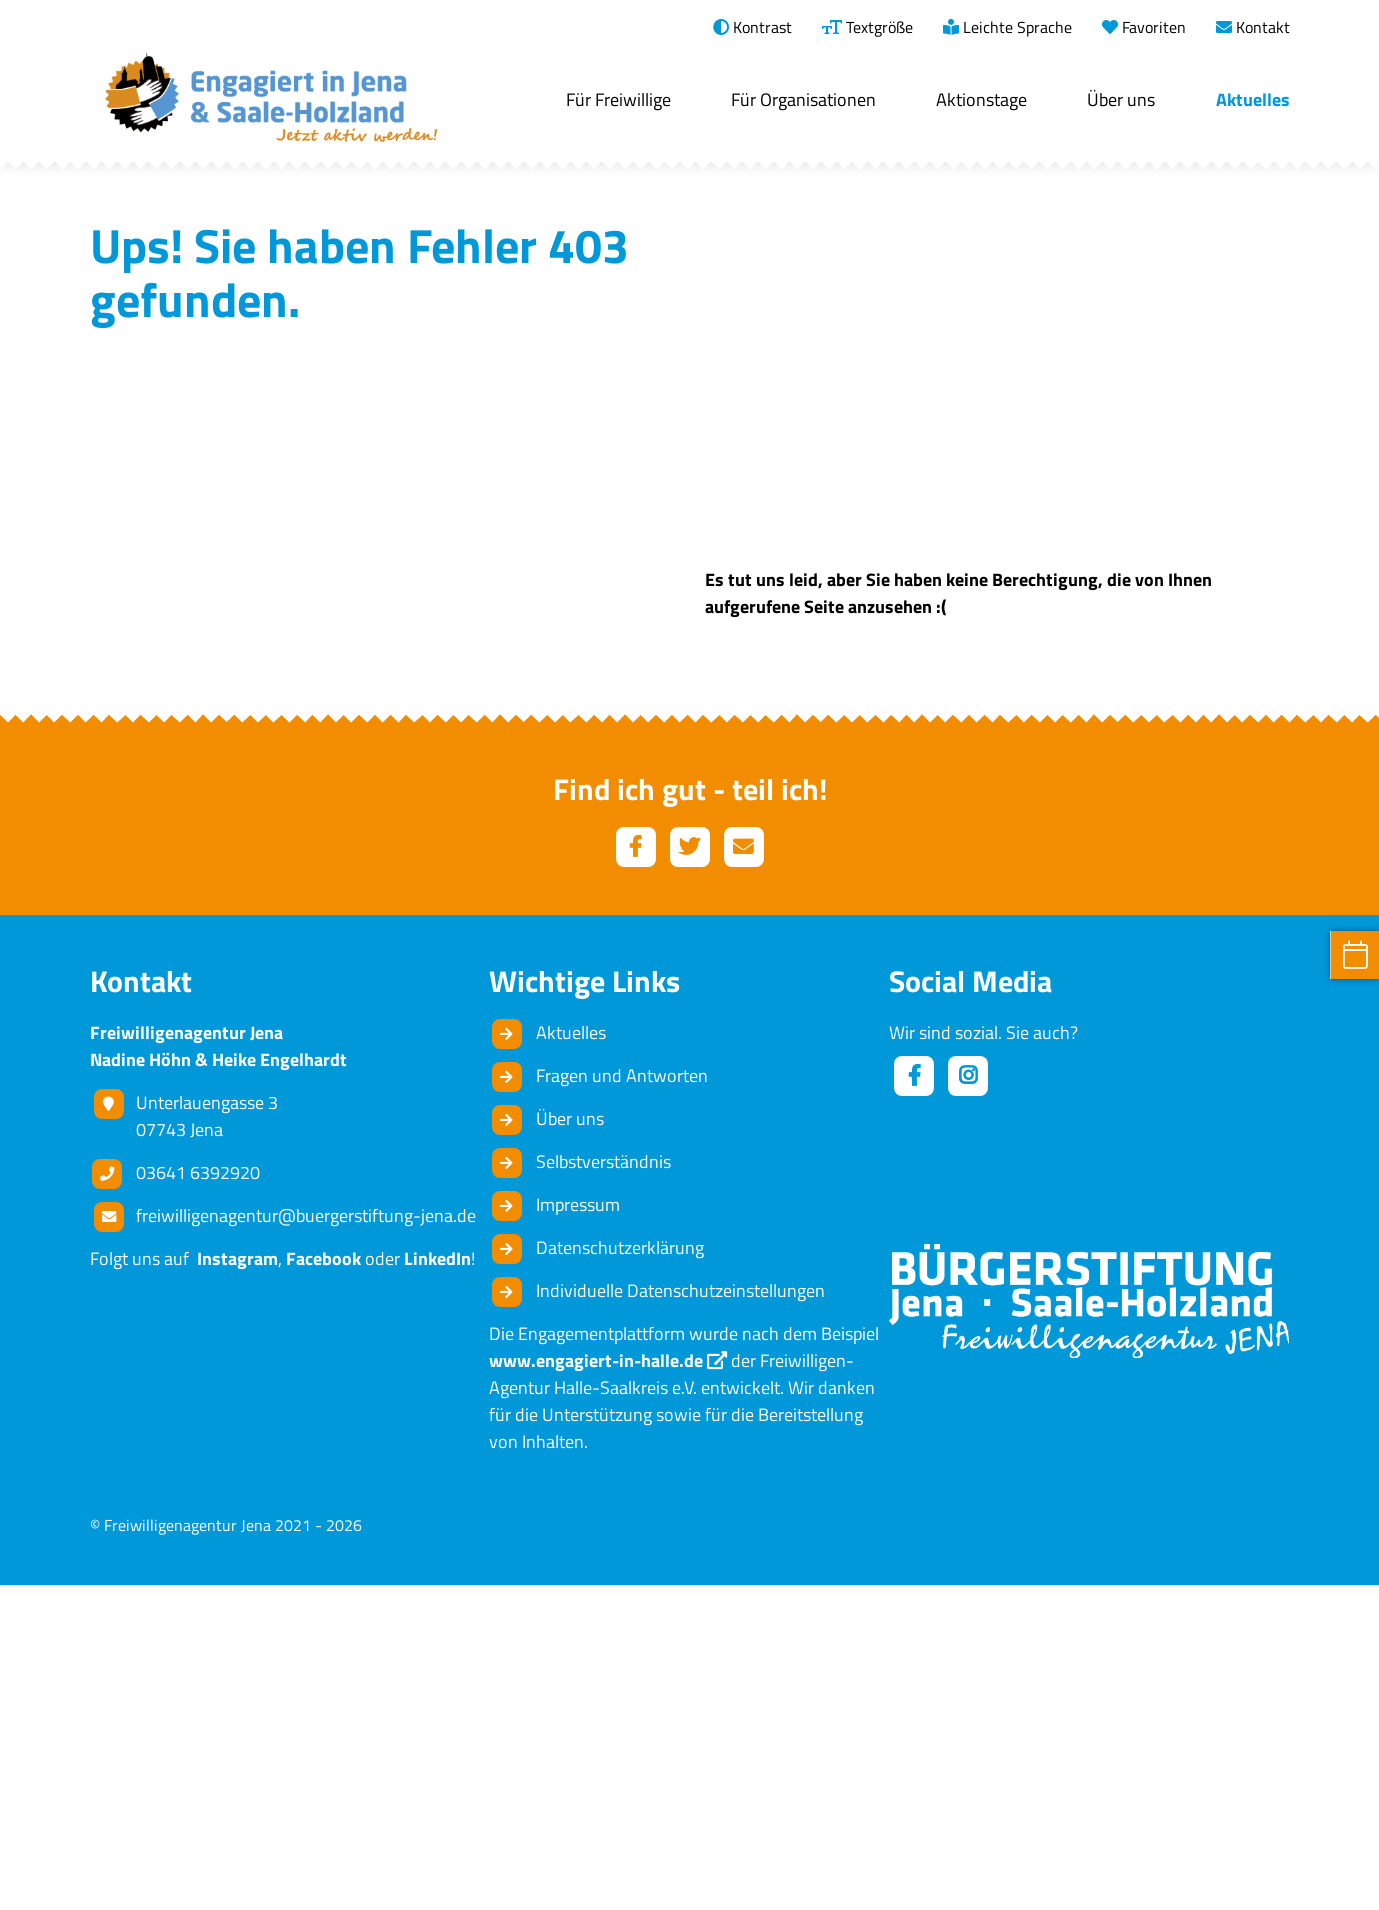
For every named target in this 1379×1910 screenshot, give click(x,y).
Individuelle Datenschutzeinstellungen (680, 1615)
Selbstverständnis (603, 1486)
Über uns (1121, 99)
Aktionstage (981, 99)
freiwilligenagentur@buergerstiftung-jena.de (306, 1540)
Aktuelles (1253, 99)
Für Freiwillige (618, 99)
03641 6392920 (198, 1497)
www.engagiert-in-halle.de (596, 1685)
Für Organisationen (803, 99)
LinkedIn (437, 1583)
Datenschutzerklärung (620, 1572)
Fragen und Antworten (622, 1400)
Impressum (578, 1529)
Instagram (233, 1583)
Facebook (323, 1583)
